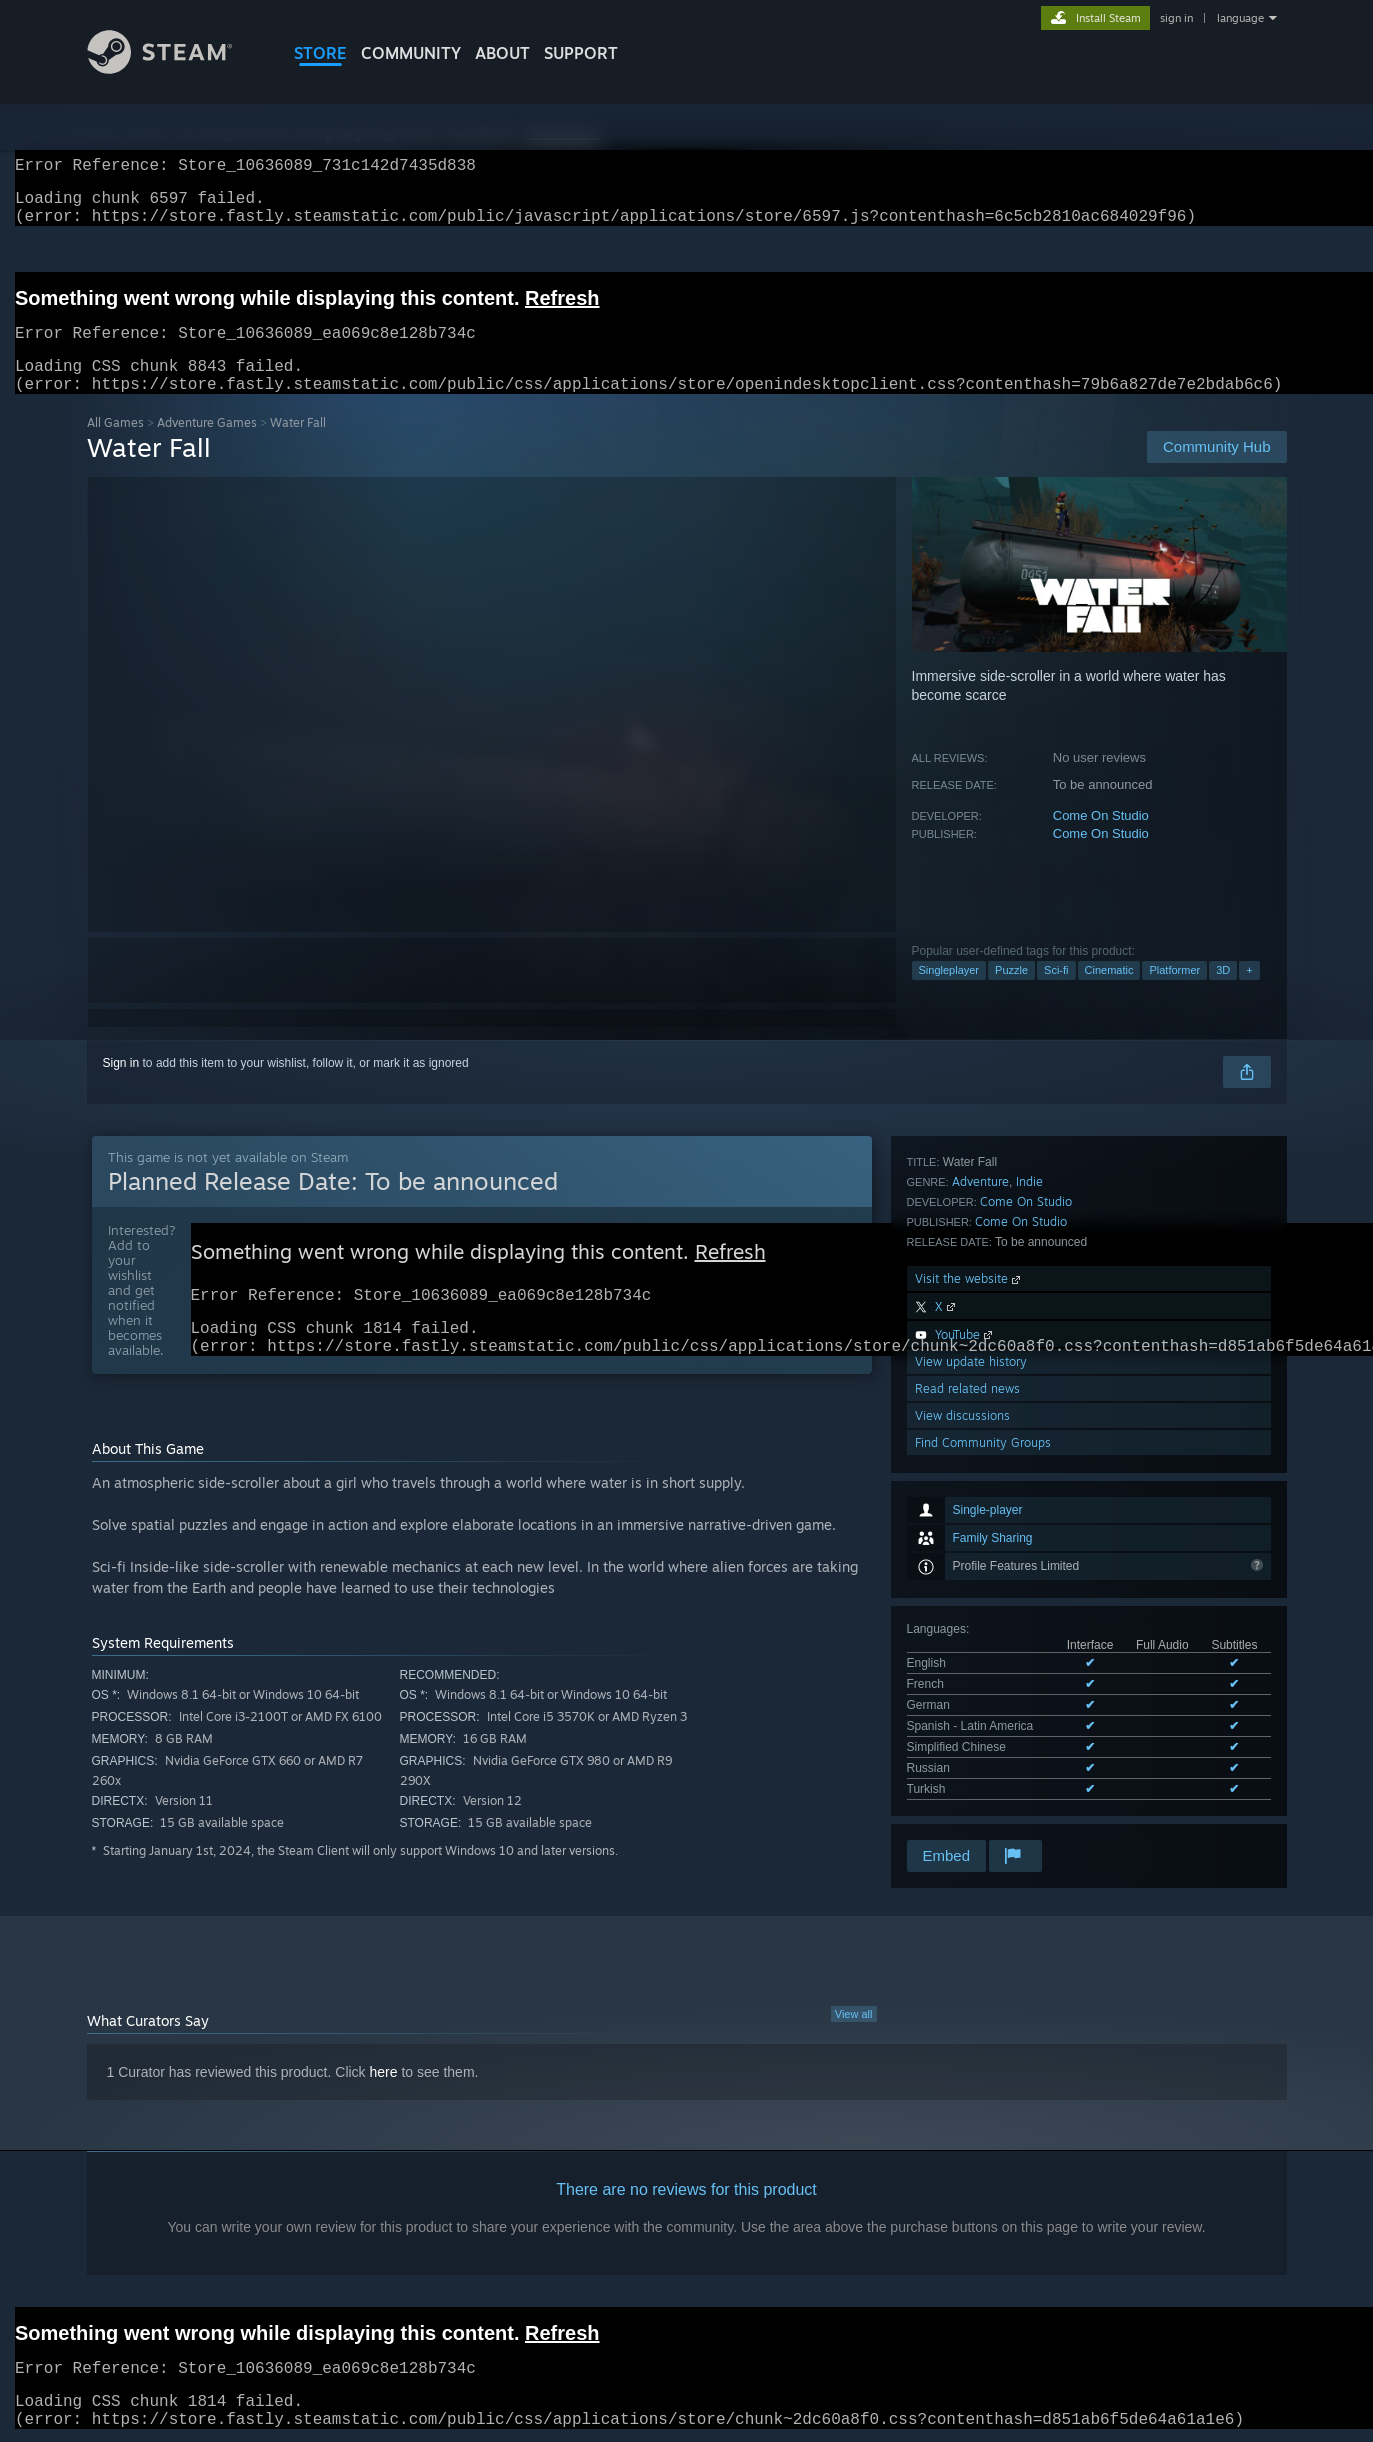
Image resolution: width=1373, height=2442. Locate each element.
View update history (971, 1705)
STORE (320, 53)
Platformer (1174, 994)
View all (854, 2015)
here (384, 2073)
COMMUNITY (411, 53)
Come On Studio (1101, 839)
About (502, 53)
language (1240, 18)
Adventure (980, 1525)
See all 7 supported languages (988, 1449)
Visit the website (969, 1622)
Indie (1029, 1525)
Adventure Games (207, 446)
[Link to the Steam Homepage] (175, 68)
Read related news (967, 1732)
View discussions (962, 1759)
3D (1223, 994)
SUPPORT (581, 53)
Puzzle (1011, 994)
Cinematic (1109, 994)
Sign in (121, 1087)
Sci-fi (1056, 994)
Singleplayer (949, 994)
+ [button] (1249, 994)
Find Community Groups (983, 1786)
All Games (115, 446)
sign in (1176, 18)
